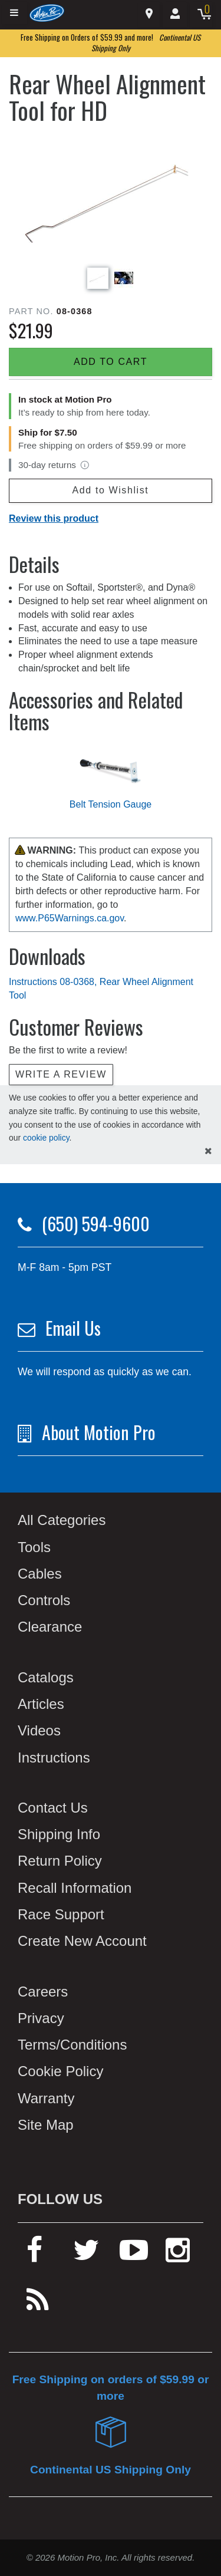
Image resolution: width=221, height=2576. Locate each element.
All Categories (61, 1520)
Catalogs (46, 1677)
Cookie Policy (60, 2071)
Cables (40, 1574)
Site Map (46, 2125)
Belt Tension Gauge (110, 804)
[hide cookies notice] (208, 1151)
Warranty (46, 2098)
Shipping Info (59, 1834)
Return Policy (60, 1861)
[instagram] (178, 2255)
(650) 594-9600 (96, 1223)
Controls (44, 1600)
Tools (34, 1547)
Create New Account (82, 1941)
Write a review (61, 1074)
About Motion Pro (99, 1432)
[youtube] (134, 2255)
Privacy (41, 2018)
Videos (39, 1730)
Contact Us (53, 1808)
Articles (41, 1704)
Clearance (50, 1627)
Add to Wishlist (110, 490)
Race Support (61, 1914)
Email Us (73, 1328)
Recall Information (74, 1888)
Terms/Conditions (72, 2045)
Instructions (54, 1757)
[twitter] (86, 2255)
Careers (43, 1991)
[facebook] (34, 2255)
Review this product (53, 518)
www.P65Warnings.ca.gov (69, 918)
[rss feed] (38, 2305)
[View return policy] (85, 465)
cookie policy (46, 1137)
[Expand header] (14, 13)
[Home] (46, 13)
